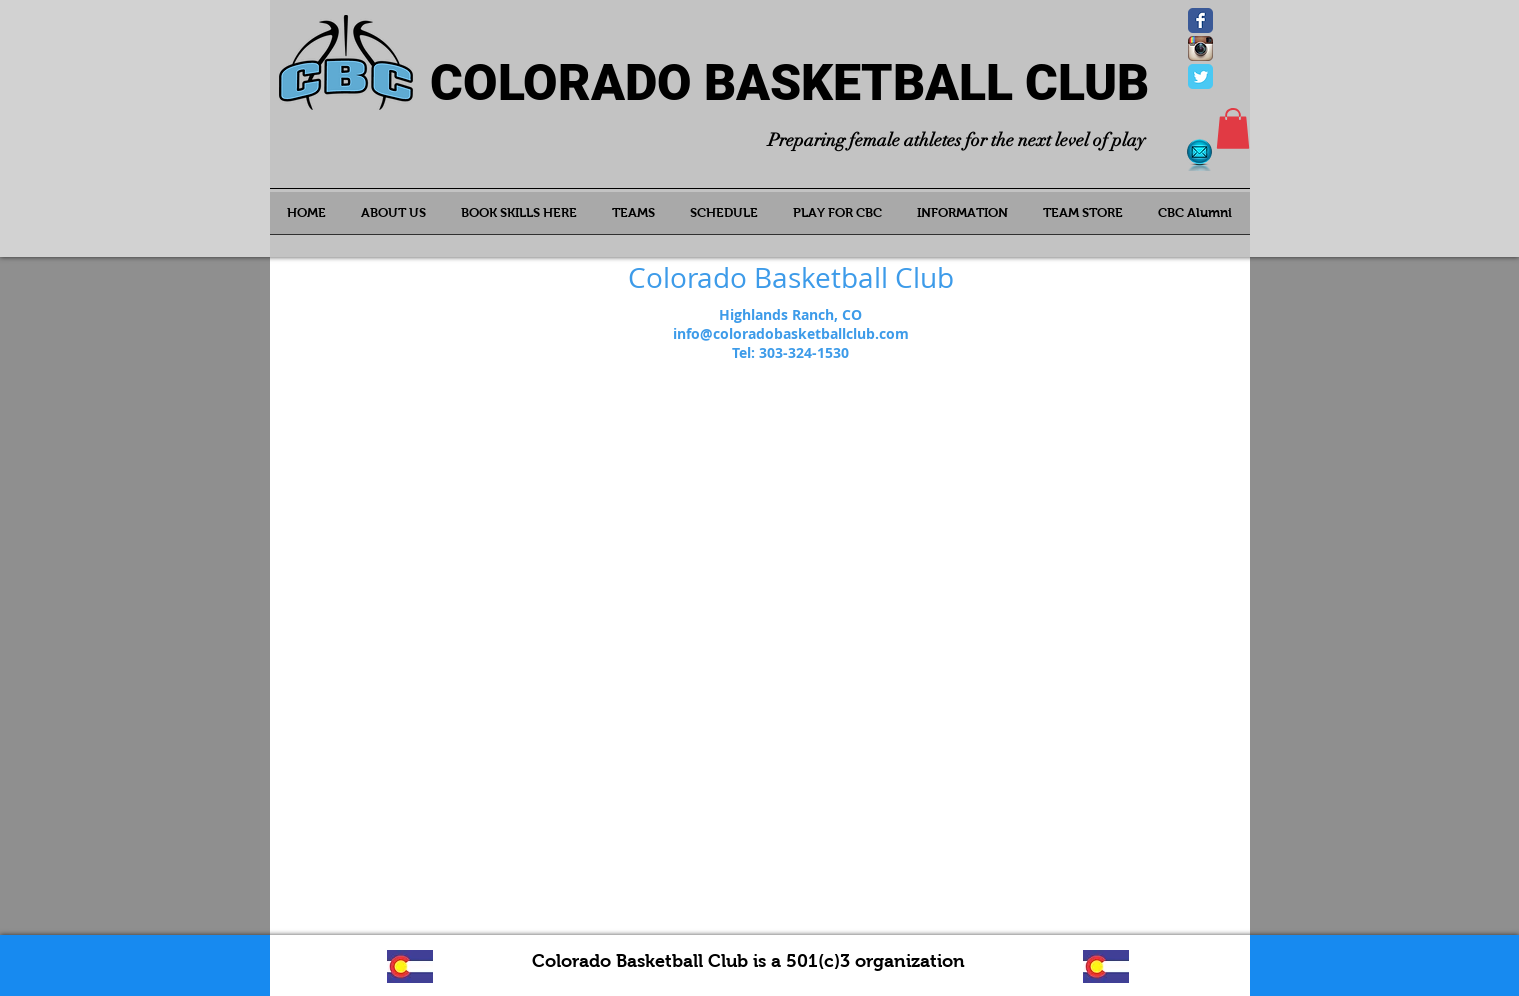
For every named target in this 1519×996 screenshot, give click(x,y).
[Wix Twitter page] (1200, 76)
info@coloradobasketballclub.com (791, 333)
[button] (1233, 128)
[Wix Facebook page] (1200, 20)
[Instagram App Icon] (1200, 48)
